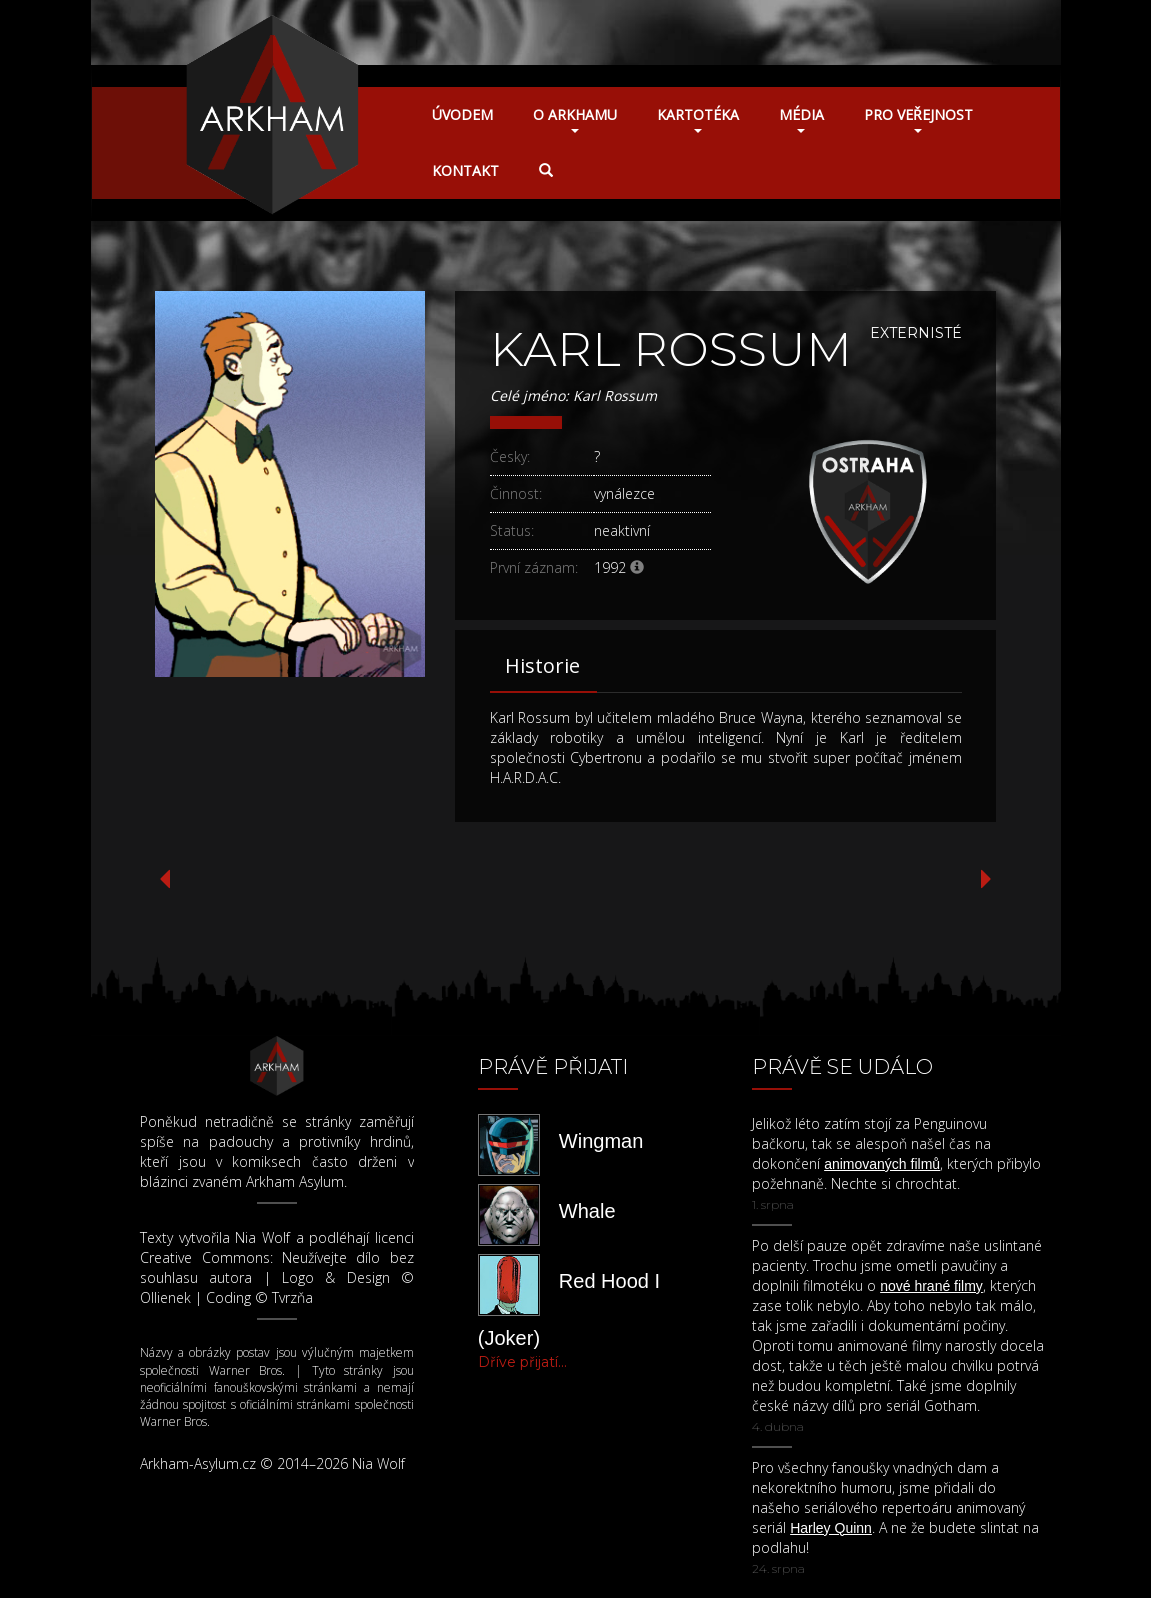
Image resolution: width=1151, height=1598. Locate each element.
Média (801, 119)
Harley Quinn (831, 1528)
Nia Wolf (262, 1237)
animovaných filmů (882, 1164)
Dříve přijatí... (522, 1362)
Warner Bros (246, 1370)
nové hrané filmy (931, 1286)
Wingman (601, 1141)
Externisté (916, 333)
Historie (542, 665)
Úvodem (462, 114)
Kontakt (465, 170)
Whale (587, 1211)
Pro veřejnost (918, 119)
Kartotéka (698, 119)
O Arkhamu (575, 119)
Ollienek (165, 1297)
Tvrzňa (292, 1297)
